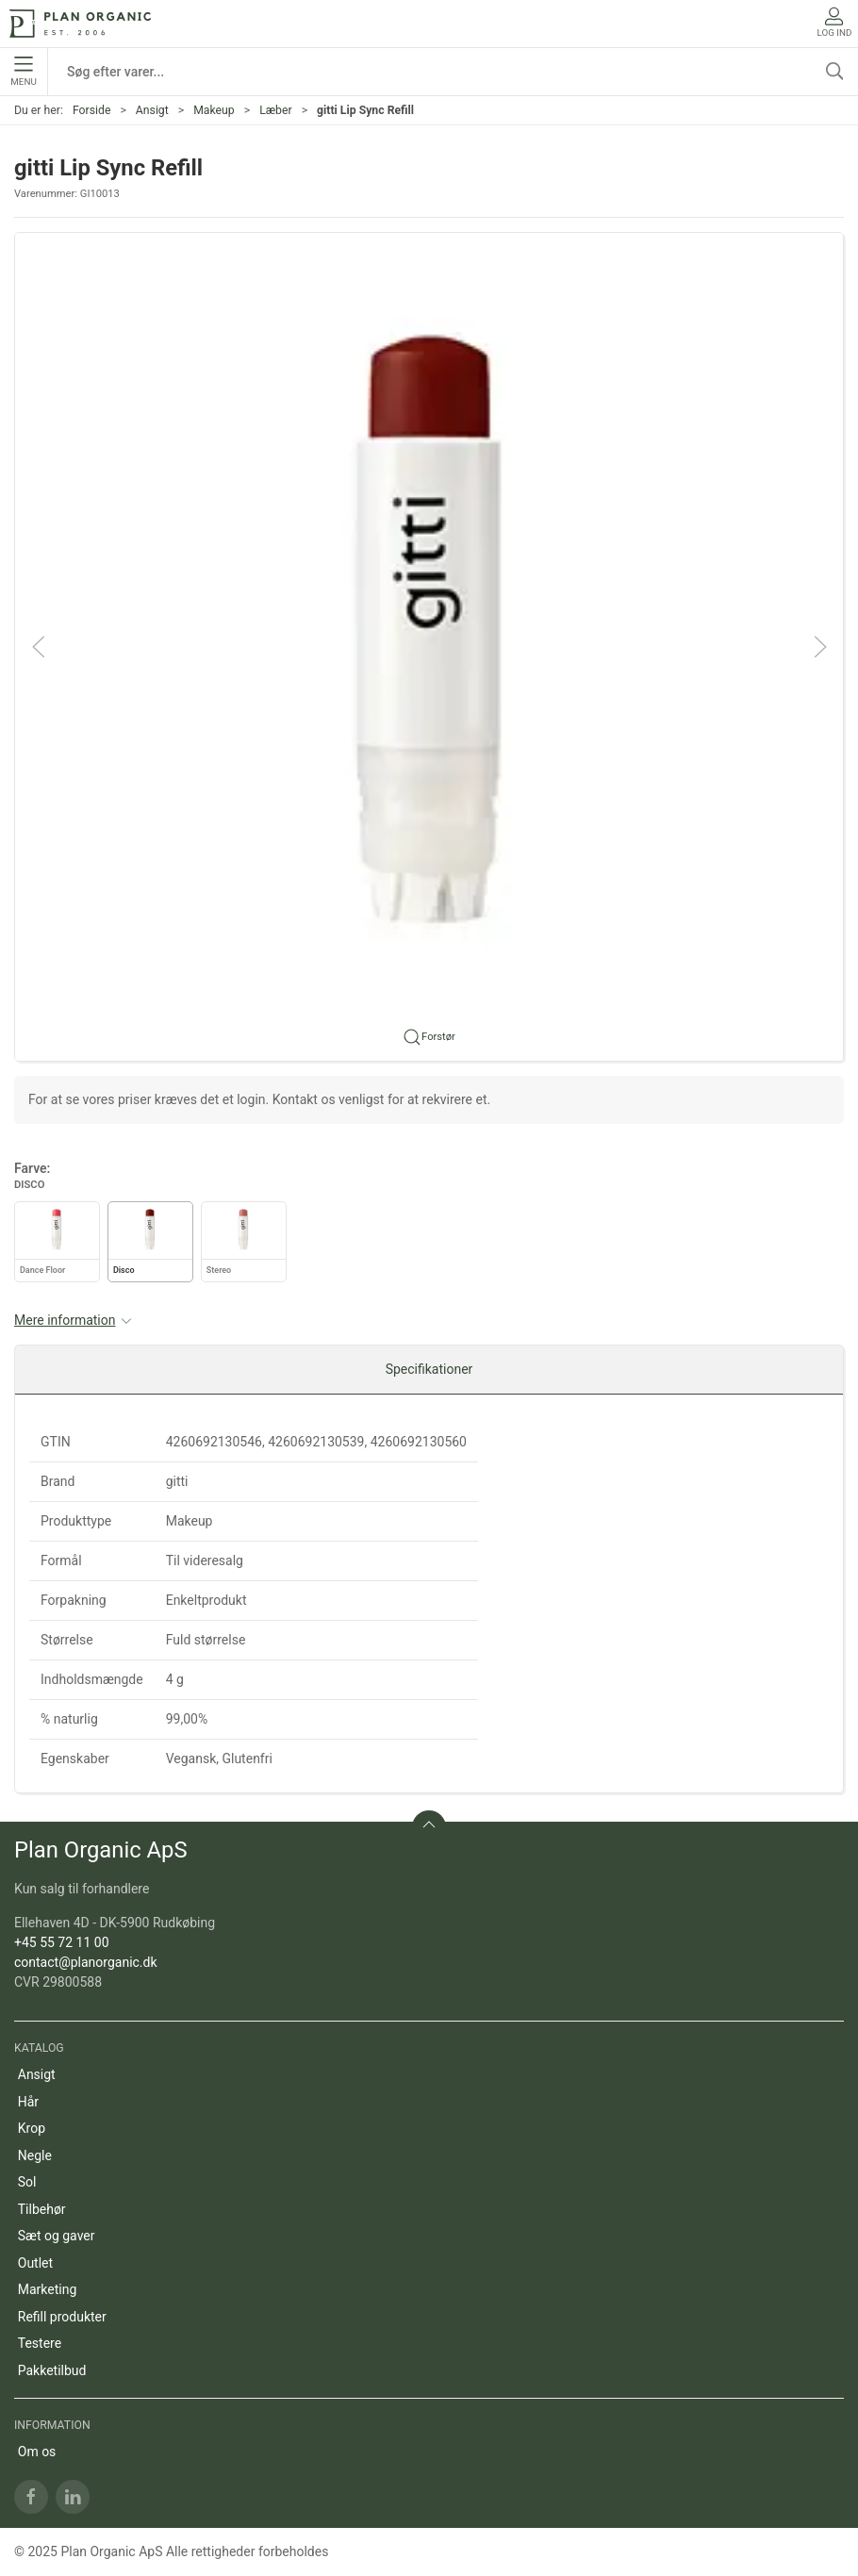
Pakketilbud (52, 2370)
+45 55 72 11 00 (61, 1942)
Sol (27, 2181)
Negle (35, 2155)
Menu (23, 72)
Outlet (35, 2263)
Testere (39, 2343)
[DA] (80, 23)
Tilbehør (42, 2209)
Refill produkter (62, 2316)
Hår (28, 2101)
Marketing (47, 2289)
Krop (31, 2128)
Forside (92, 110)
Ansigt (152, 110)
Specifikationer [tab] (429, 1369)
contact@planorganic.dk (85, 1962)
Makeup (214, 110)
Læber (275, 110)
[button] (429, 644)
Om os (37, 2451)
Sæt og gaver (56, 2235)
